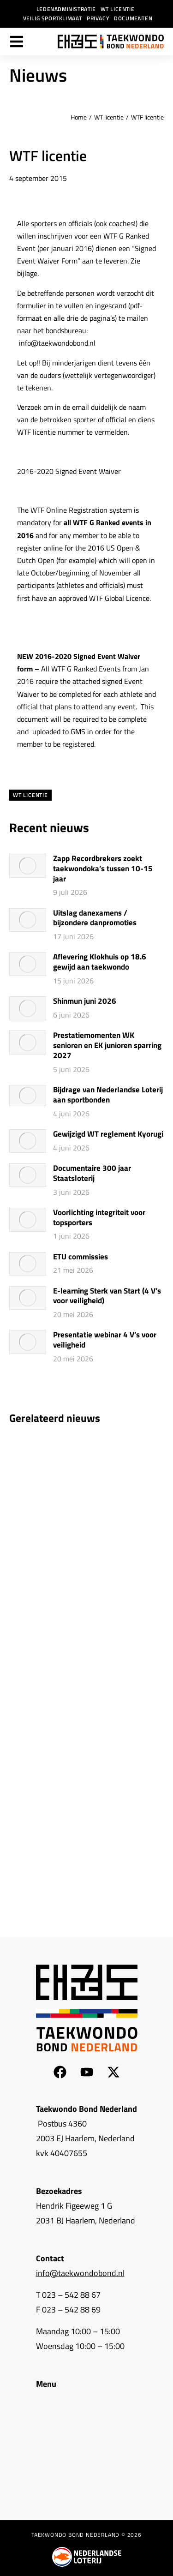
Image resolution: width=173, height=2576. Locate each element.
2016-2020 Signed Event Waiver (69, 471)
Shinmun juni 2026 (84, 1001)
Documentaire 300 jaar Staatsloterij (92, 1173)
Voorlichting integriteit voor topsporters (99, 1218)
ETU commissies (80, 1257)
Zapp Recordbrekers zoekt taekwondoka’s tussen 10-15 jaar (103, 869)
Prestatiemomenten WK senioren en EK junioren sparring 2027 (107, 1045)
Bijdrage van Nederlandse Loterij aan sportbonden (108, 1095)
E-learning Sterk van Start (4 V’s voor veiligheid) (107, 1296)
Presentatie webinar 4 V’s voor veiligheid (104, 1340)
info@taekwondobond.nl (57, 342)
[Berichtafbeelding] (28, 865)
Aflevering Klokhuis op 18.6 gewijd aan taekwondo (99, 962)
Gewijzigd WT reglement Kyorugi (108, 1134)
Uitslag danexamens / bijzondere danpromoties (95, 918)
